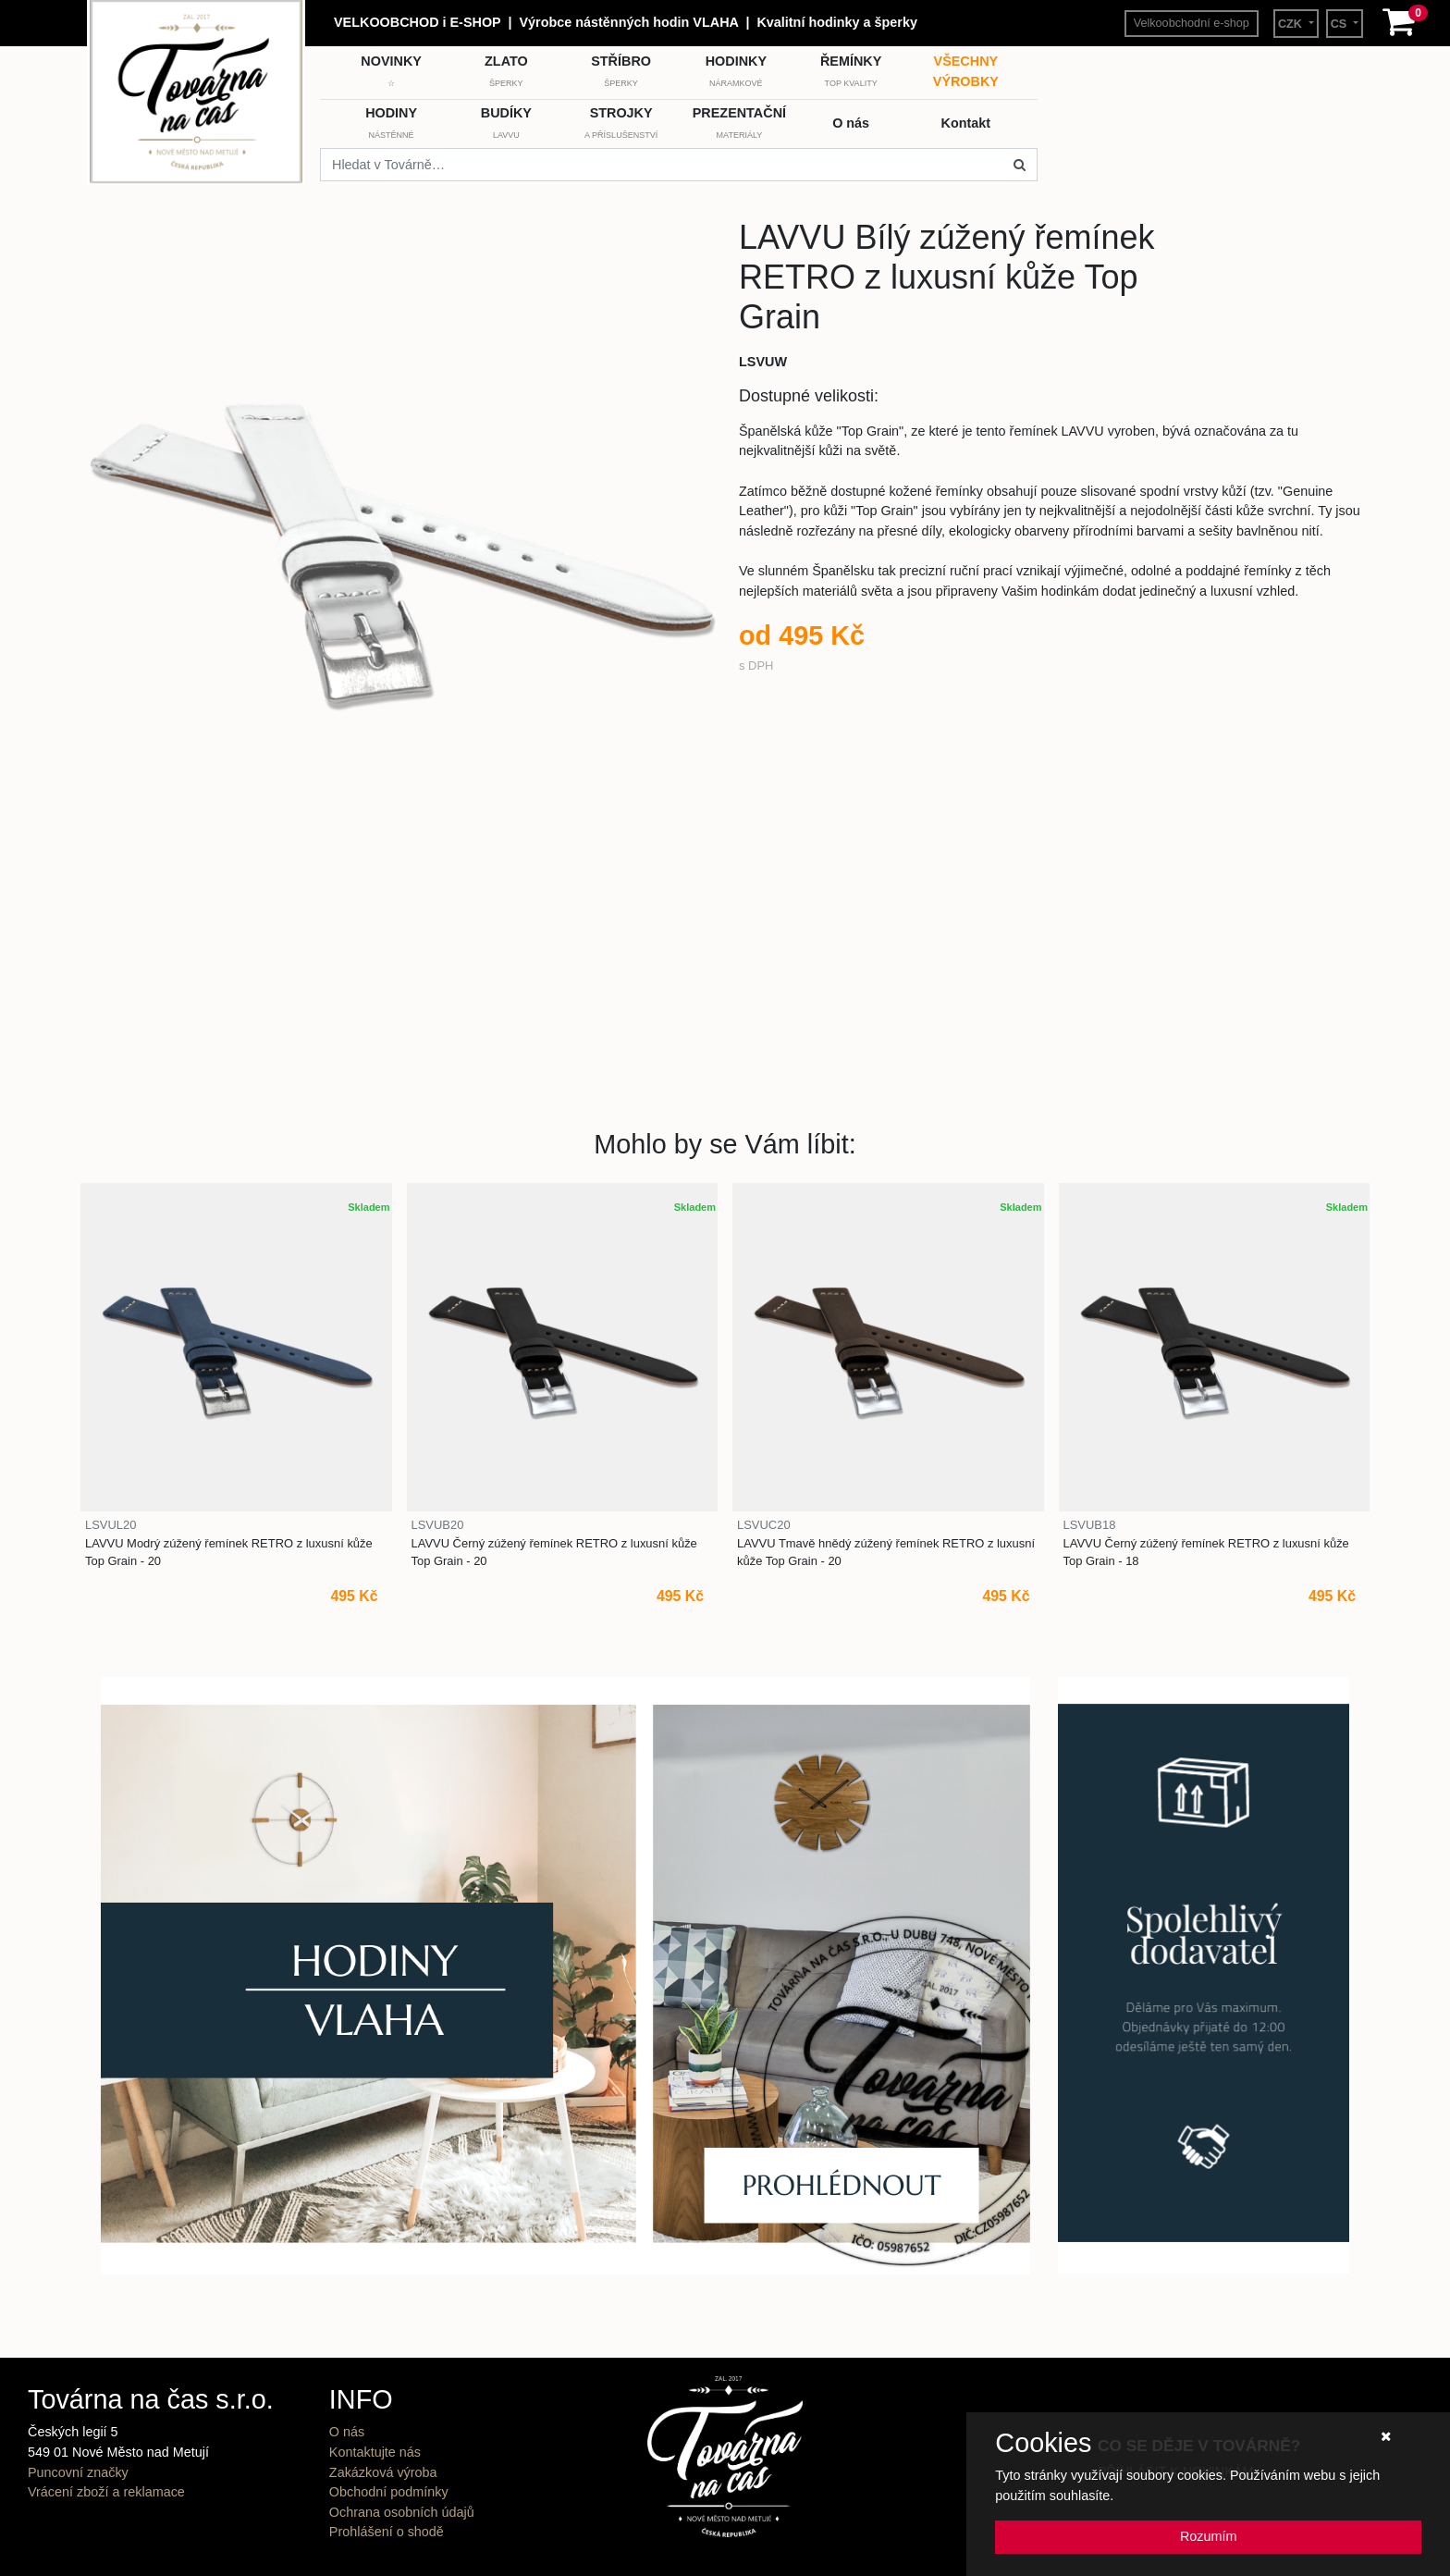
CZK (1292, 24)
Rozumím (1208, 2536)
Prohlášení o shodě (386, 2531)
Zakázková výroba (383, 2472)
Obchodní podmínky (389, 2491)
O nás (346, 2431)
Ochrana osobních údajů (401, 2512)
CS (1340, 24)
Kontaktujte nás (375, 2452)
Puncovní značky (78, 2472)
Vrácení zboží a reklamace (106, 2491)
